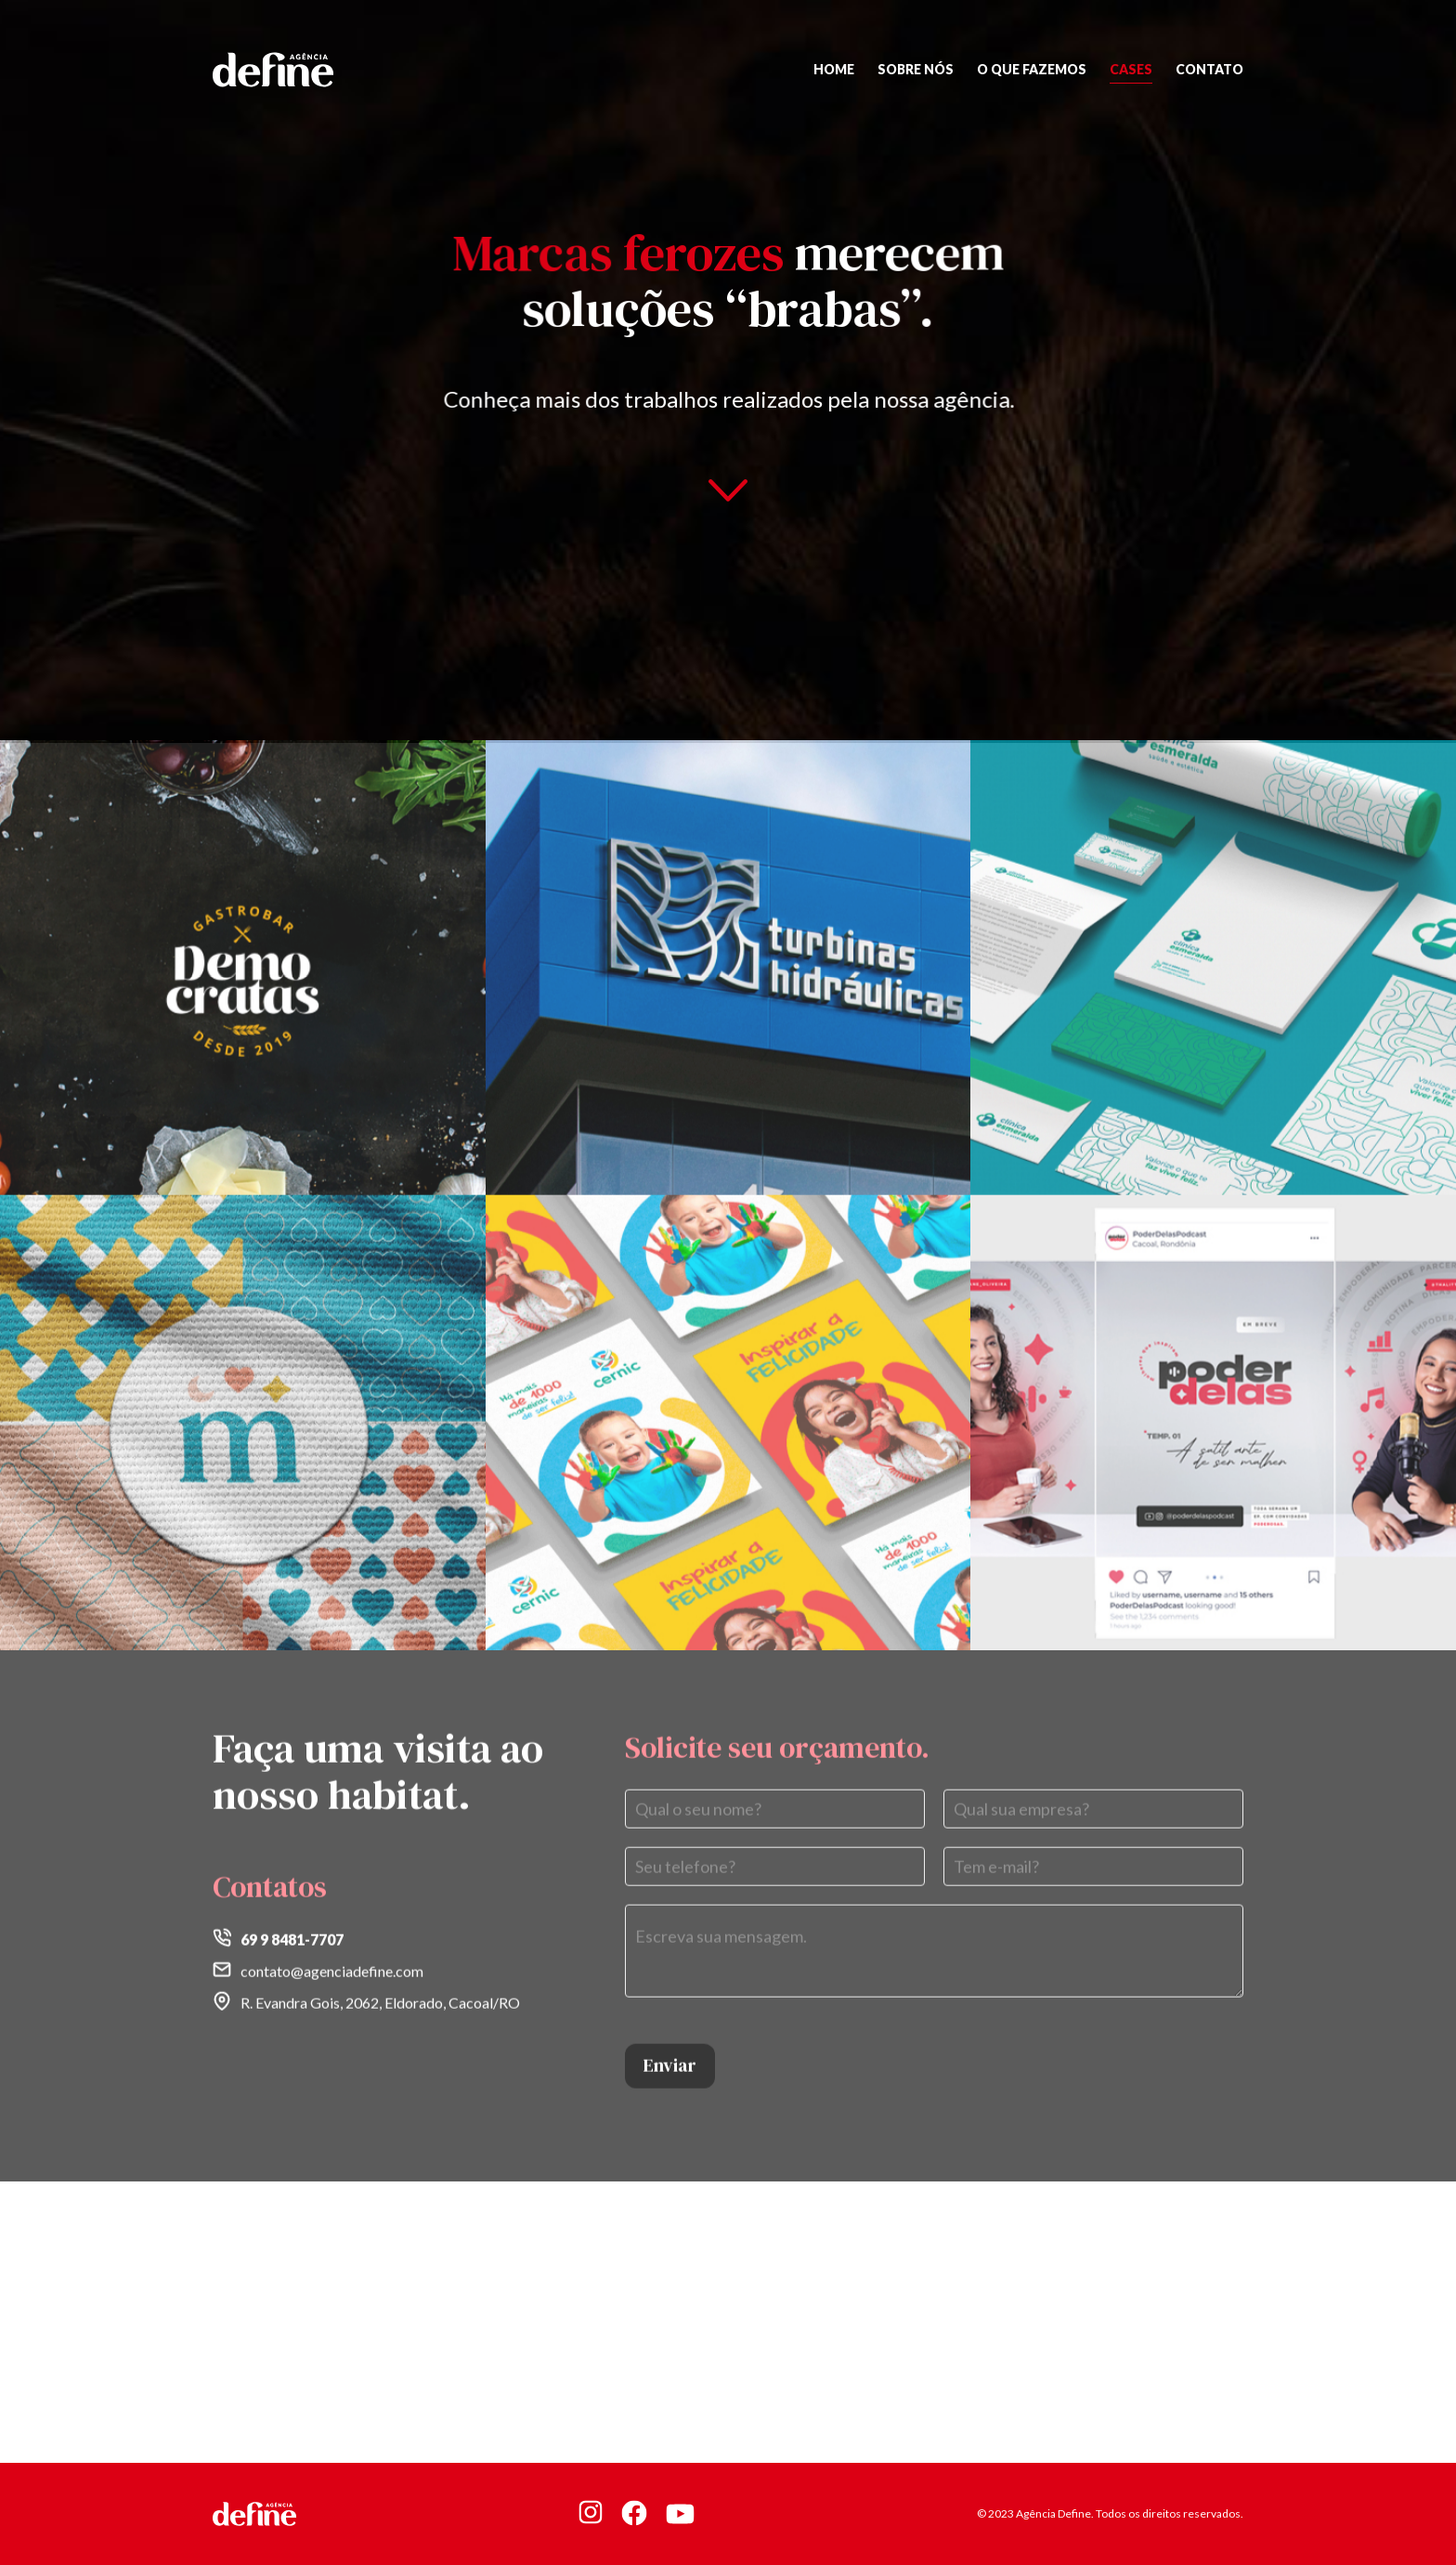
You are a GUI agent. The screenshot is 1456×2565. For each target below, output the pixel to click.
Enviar (670, 2042)
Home (833, 69)
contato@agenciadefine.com (331, 1948)
